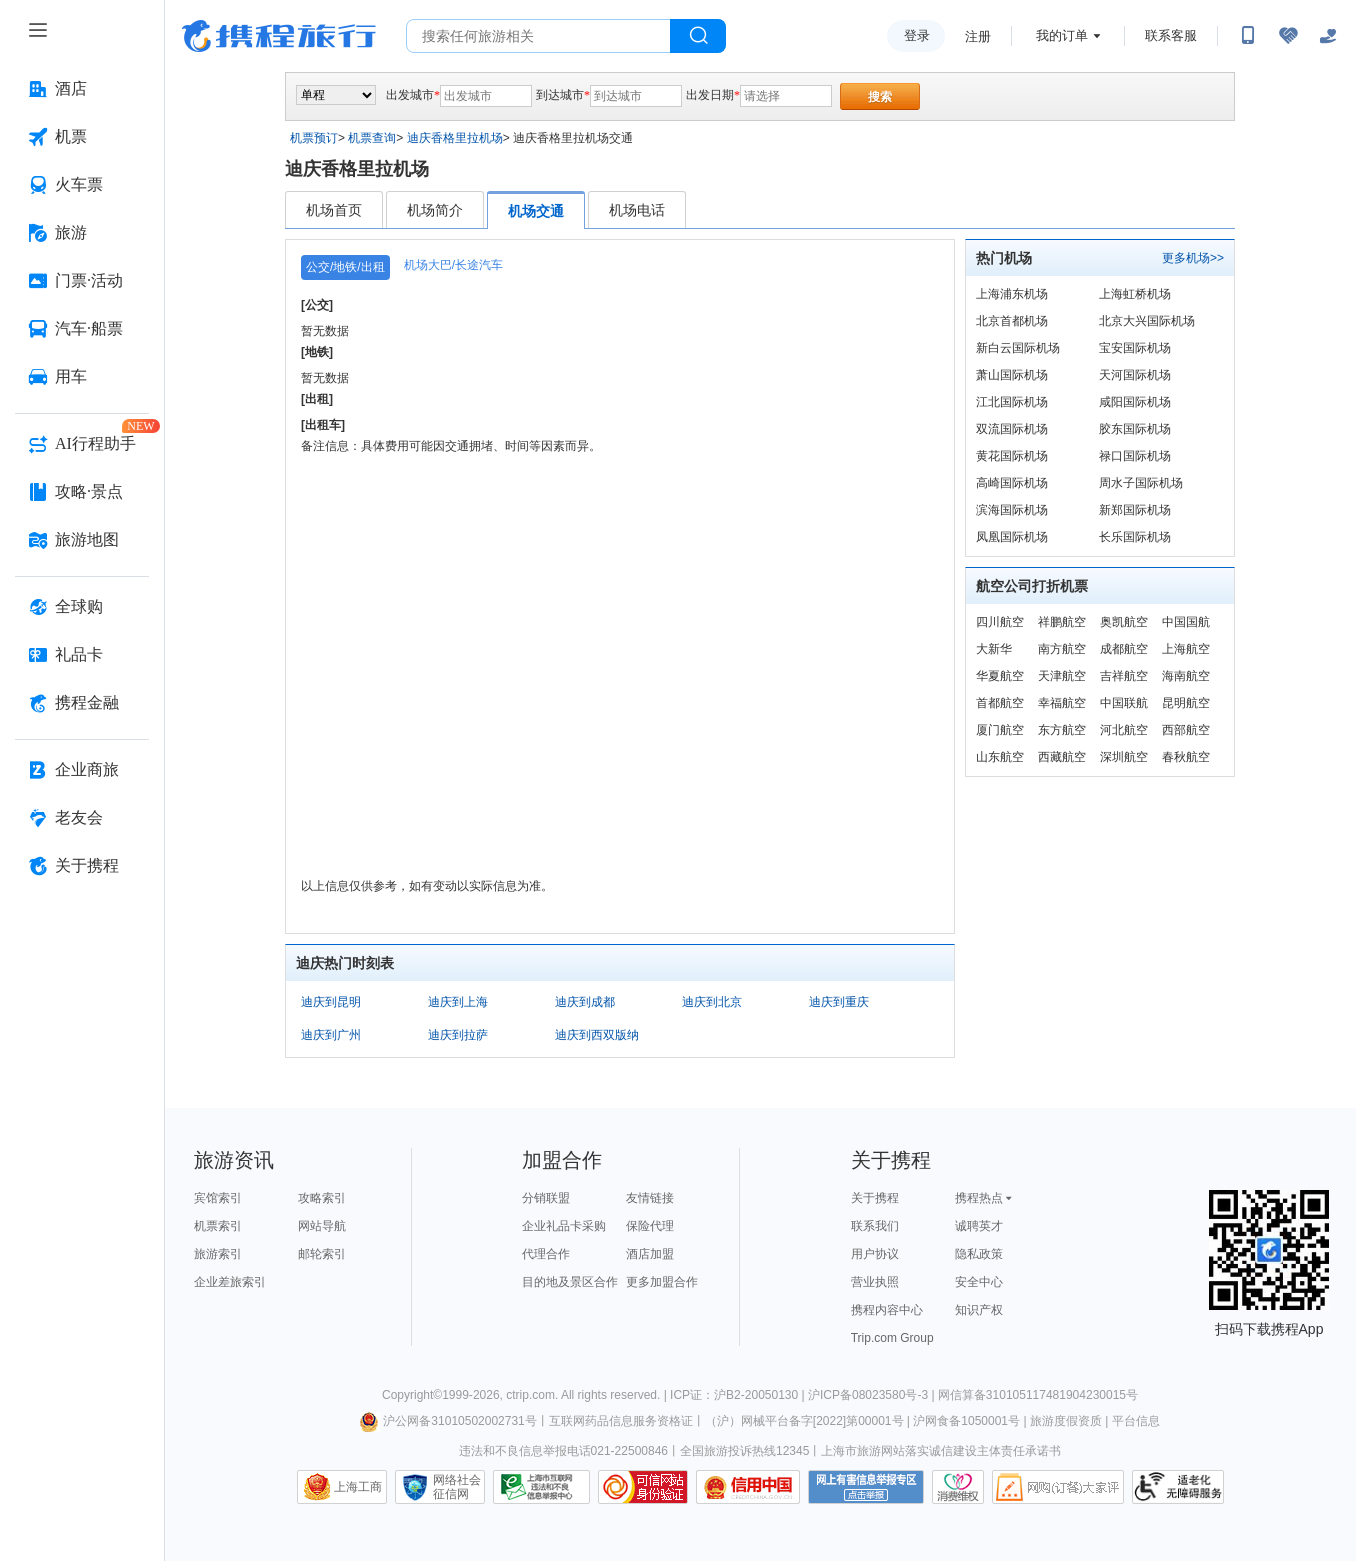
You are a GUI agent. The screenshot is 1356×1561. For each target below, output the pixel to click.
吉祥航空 (1124, 676)
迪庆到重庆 (839, 1002)
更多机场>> (1193, 258)
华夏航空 (1000, 676)
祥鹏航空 (1062, 622)
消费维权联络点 (958, 1487)
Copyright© (412, 1395)
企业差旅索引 (230, 1282)
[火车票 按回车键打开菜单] (82, 185)
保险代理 (650, 1226)
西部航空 (1186, 730)
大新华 (994, 649)
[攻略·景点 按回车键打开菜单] (82, 492)
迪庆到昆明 (331, 1002)
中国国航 (1186, 622)
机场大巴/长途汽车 (453, 265)
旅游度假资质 (1066, 1421)
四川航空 (1000, 622)
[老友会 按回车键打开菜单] (82, 818)
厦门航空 (1000, 730)
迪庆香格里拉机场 (455, 138)
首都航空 (1000, 703)
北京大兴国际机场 (1147, 321)
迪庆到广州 (331, 1035)
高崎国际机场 (1012, 483)
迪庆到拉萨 (458, 1035)
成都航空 (1124, 649)
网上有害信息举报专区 (866, 1487)
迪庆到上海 (458, 1002)
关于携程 (875, 1198)
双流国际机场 (1012, 429)
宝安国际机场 (1135, 348)
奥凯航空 (1124, 622)
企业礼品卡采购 (564, 1226)
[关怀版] (1328, 36)
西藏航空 (1062, 757)
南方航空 (1062, 649)
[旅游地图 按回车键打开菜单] (82, 540)
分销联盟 (546, 1198)
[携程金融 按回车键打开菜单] (82, 703)
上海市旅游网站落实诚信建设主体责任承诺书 (941, 1451)
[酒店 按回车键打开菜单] (82, 89)
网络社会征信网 (457, 1487)
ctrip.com (530, 1395)
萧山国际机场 (1012, 375)
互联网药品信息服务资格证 (621, 1421)
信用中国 (748, 1487)
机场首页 (334, 210)
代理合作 (546, 1254)
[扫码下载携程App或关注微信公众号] (1248, 36)
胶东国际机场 (1135, 429)
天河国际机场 (1135, 375)
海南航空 (1186, 676)
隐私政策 (979, 1254)
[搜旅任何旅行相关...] (538, 36)
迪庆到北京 (712, 1002)
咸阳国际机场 (1135, 402)
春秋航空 (1186, 757)
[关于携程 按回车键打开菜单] (82, 866)
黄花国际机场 (1012, 456)
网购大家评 (1058, 1487)
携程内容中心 (887, 1310)
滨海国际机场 (1012, 510)
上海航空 (1186, 649)
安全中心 (979, 1282)
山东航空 (1000, 757)
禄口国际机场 (1135, 456)
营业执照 (875, 1282)
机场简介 (435, 210)
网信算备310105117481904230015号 (1038, 1395)
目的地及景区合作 (570, 1282)
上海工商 (358, 1487)
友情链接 (650, 1198)
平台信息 (1136, 1421)
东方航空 (1062, 730)
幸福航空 (1062, 703)
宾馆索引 (218, 1198)
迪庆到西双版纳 (597, 1035)
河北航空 (1124, 730)
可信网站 (643, 1487)
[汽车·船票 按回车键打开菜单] (82, 329)
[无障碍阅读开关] (1288, 36)
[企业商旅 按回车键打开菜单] (82, 770)
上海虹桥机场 (1135, 294)
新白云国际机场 (1018, 348)
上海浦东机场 (1012, 294)
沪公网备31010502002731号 (448, 1421)
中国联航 (1124, 703)
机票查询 (372, 138)
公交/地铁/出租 (345, 267)
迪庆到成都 (585, 1002)
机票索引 (218, 1226)
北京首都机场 (1012, 321)
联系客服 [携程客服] (1171, 35)
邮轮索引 (322, 1254)
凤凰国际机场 (1012, 537)
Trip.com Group (892, 1338)
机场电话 (637, 210)
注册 (978, 36)
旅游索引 (218, 1254)
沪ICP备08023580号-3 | (873, 1395)
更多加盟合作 (662, 1282)
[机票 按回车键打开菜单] (82, 137)
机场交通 (536, 211)
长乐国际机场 (1135, 537)
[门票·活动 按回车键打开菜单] (82, 281)
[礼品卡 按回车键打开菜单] (82, 655)
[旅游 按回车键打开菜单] (82, 233)
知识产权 (979, 1310)
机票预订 (314, 138)
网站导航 (322, 1226)
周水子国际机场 (1141, 483)
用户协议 (875, 1254)
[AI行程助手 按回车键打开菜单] (82, 444)
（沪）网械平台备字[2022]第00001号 (804, 1421)
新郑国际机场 (1135, 510)
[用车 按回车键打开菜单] (82, 377)
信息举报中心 (541, 1487)
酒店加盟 (650, 1254)
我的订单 (1062, 35)
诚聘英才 (979, 1226)
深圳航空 (1124, 757)
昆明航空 (1186, 703)
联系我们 (875, 1226)
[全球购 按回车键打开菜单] (82, 607)
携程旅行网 (279, 36)
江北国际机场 (1012, 402)
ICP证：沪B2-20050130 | (739, 1395)
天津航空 (1062, 676)
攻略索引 (322, 1198)
